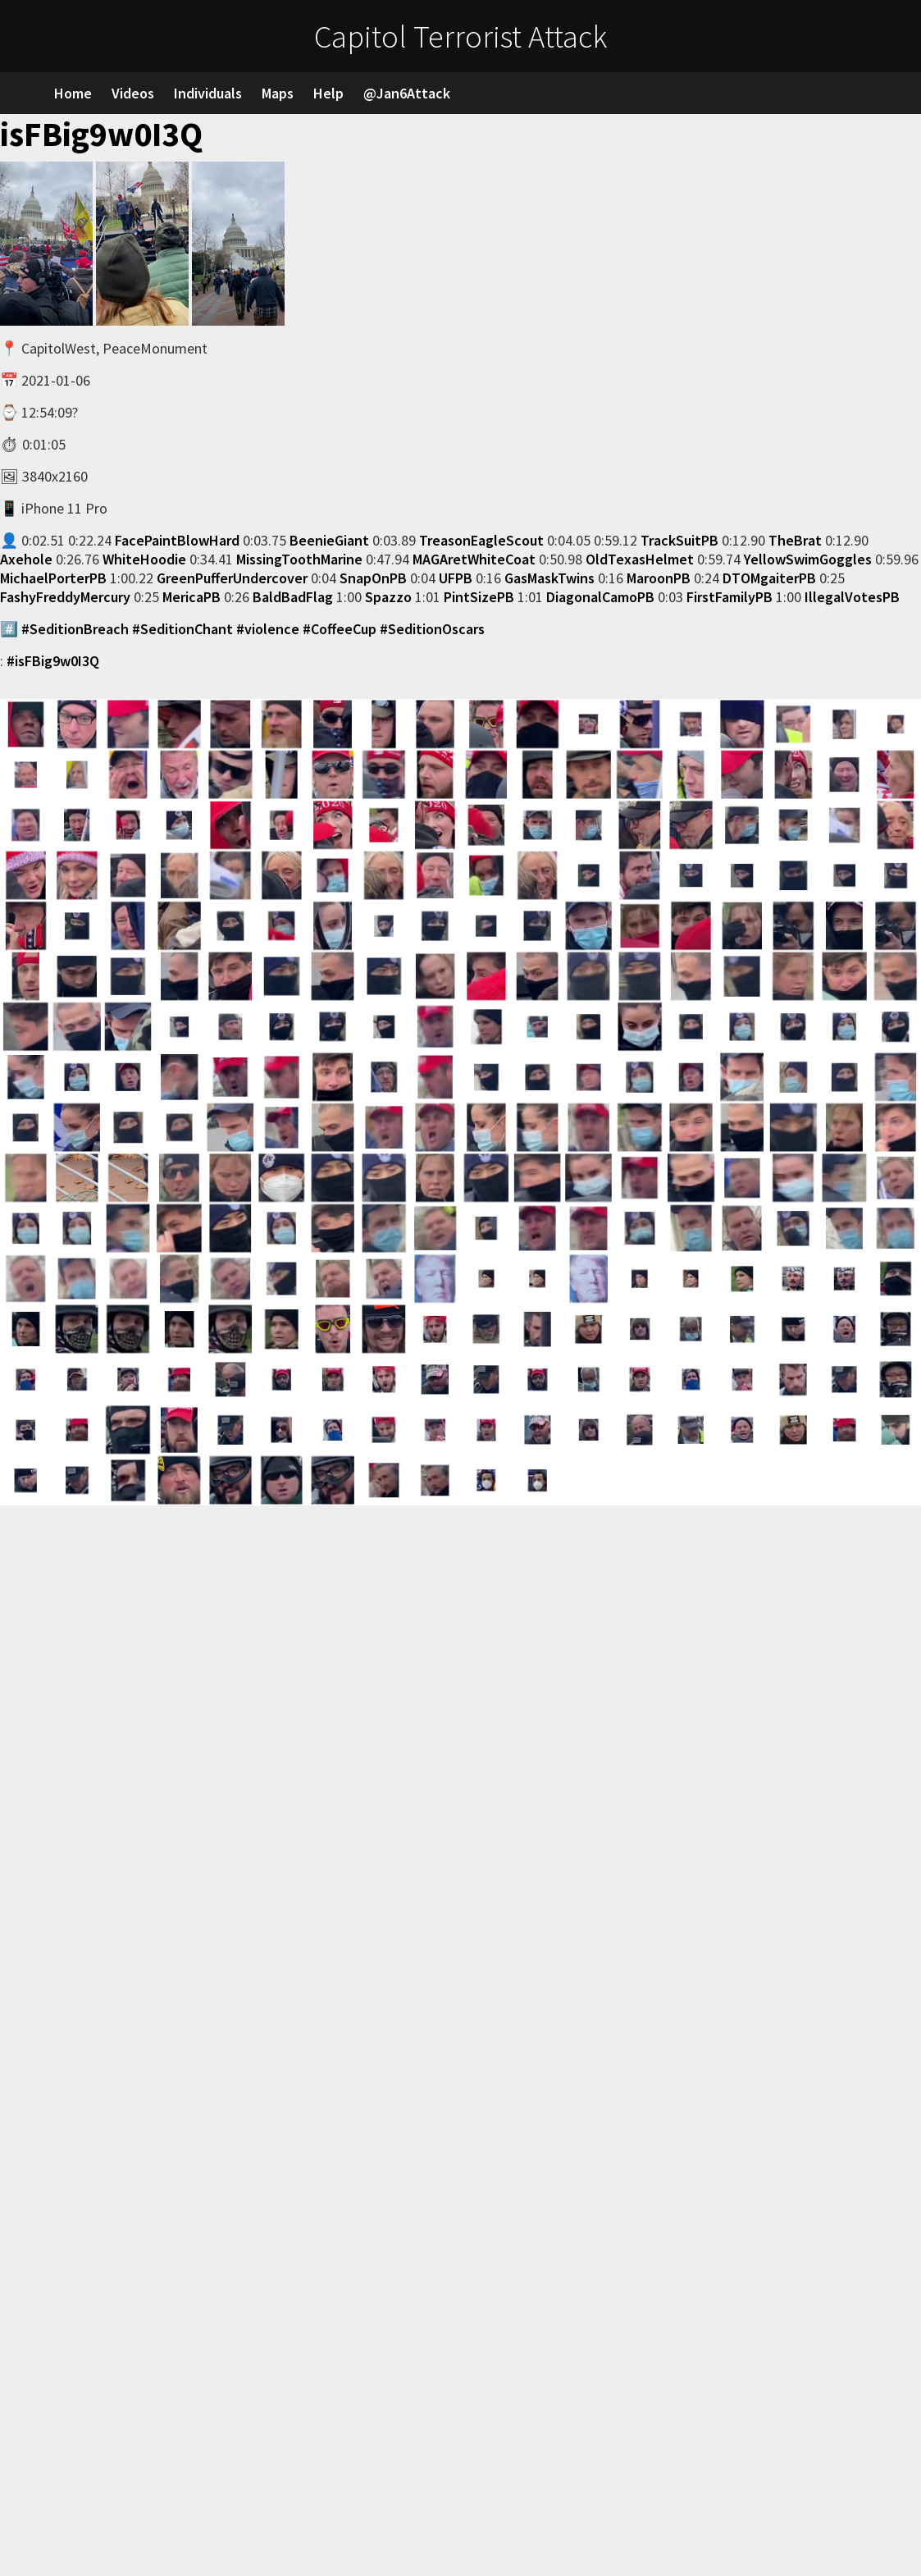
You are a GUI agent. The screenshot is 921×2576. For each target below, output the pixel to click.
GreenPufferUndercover (232, 578)
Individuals (208, 93)
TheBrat (795, 540)
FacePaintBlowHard (177, 540)
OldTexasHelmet (640, 559)
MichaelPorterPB (53, 578)
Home (73, 93)
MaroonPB (659, 578)
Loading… (262, 2038)
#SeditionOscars (432, 628)
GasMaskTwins (549, 578)
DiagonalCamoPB (600, 596)
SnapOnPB (373, 578)
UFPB (455, 578)
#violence (267, 628)
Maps (278, 93)
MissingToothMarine (299, 559)
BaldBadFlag (293, 596)
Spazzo (388, 596)
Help (328, 93)
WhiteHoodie (144, 559)
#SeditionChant (182, 628)
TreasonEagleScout (481, 540)
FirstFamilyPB (729, 596)
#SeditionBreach (75, 628)
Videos (133, 93)
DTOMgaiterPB (769, 578)
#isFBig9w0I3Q (53, 660)
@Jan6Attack (406, 93)
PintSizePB (479, 596)
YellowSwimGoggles (808, 559)
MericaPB (191, 596)
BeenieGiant (329, 540)
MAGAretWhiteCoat (474, 559)
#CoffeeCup (339, 628)
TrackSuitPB (679, 540)
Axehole (26, 559)
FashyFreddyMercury (65, 596)
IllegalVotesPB (852, 596)
